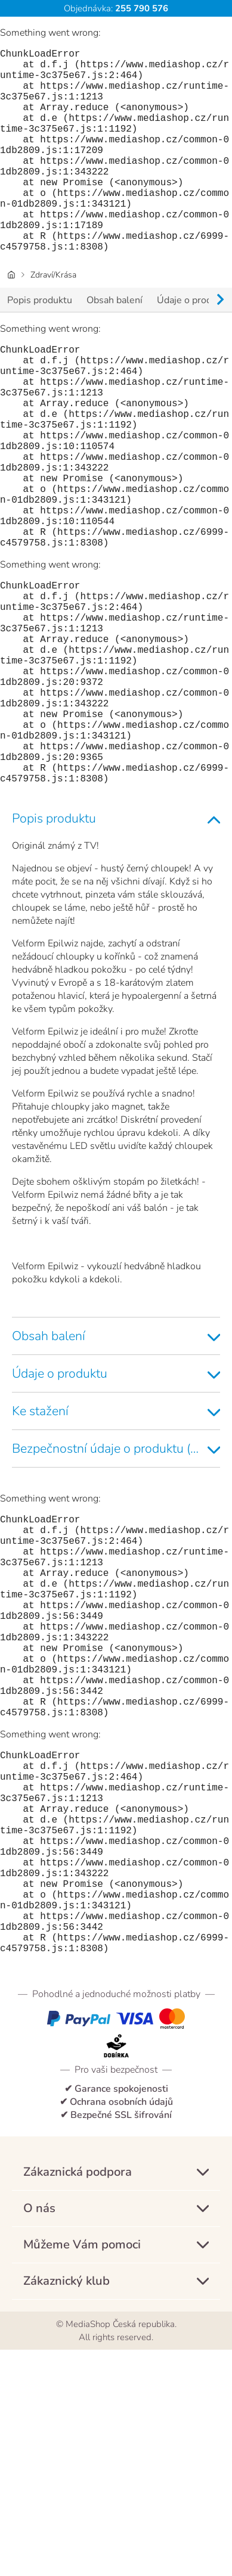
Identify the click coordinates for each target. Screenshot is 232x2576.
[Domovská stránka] (11, 320)
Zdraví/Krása (53, 320)
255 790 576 (140, 8)
